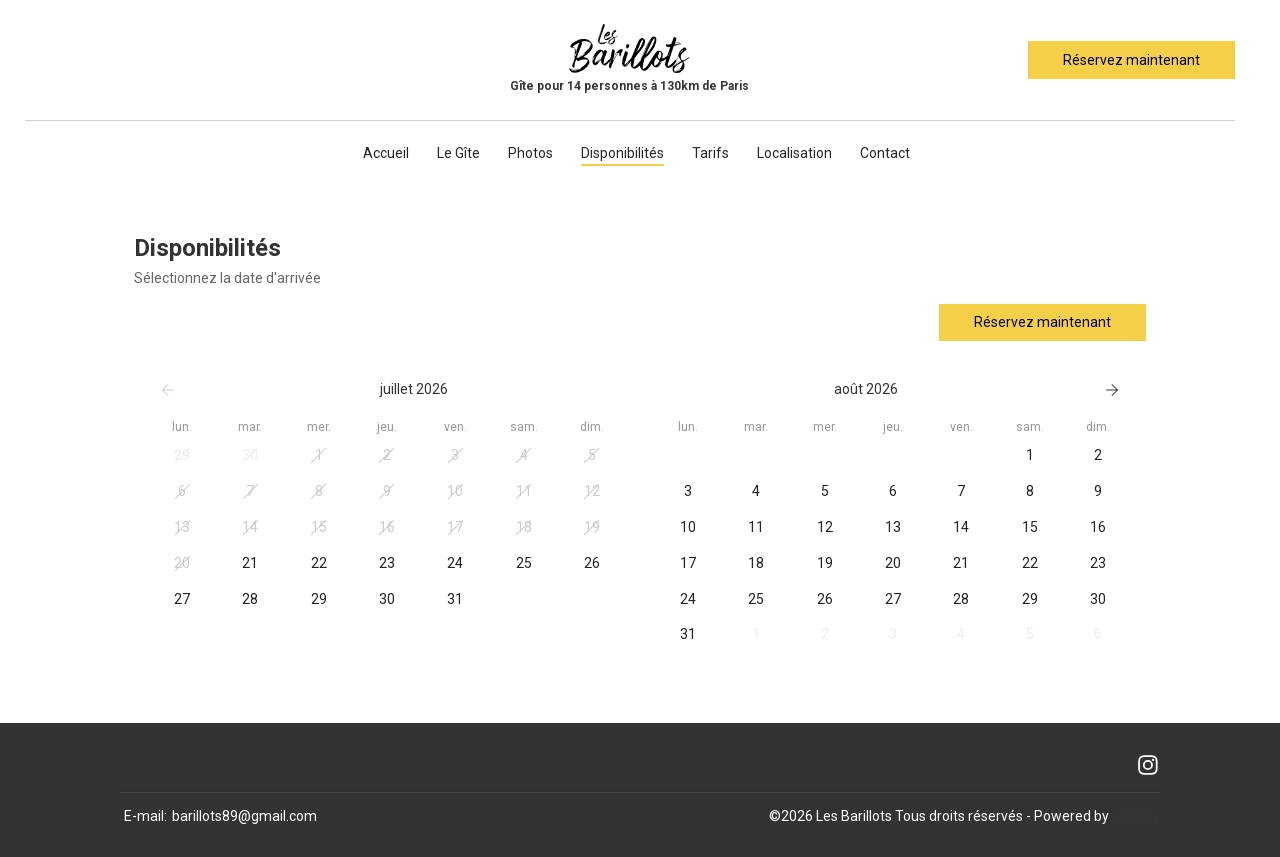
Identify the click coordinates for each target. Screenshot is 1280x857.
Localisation (794, 153)
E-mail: (145, 816)
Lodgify (1136, 816)
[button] (182, 456)
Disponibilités (622, 153)
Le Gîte (458, 153)
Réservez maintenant (1131, 60)
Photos (530, 153)
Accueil (386, 153)
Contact (885, 153)
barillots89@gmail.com (244, 816)
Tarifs (710, 153)
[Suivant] (1112, 390)
